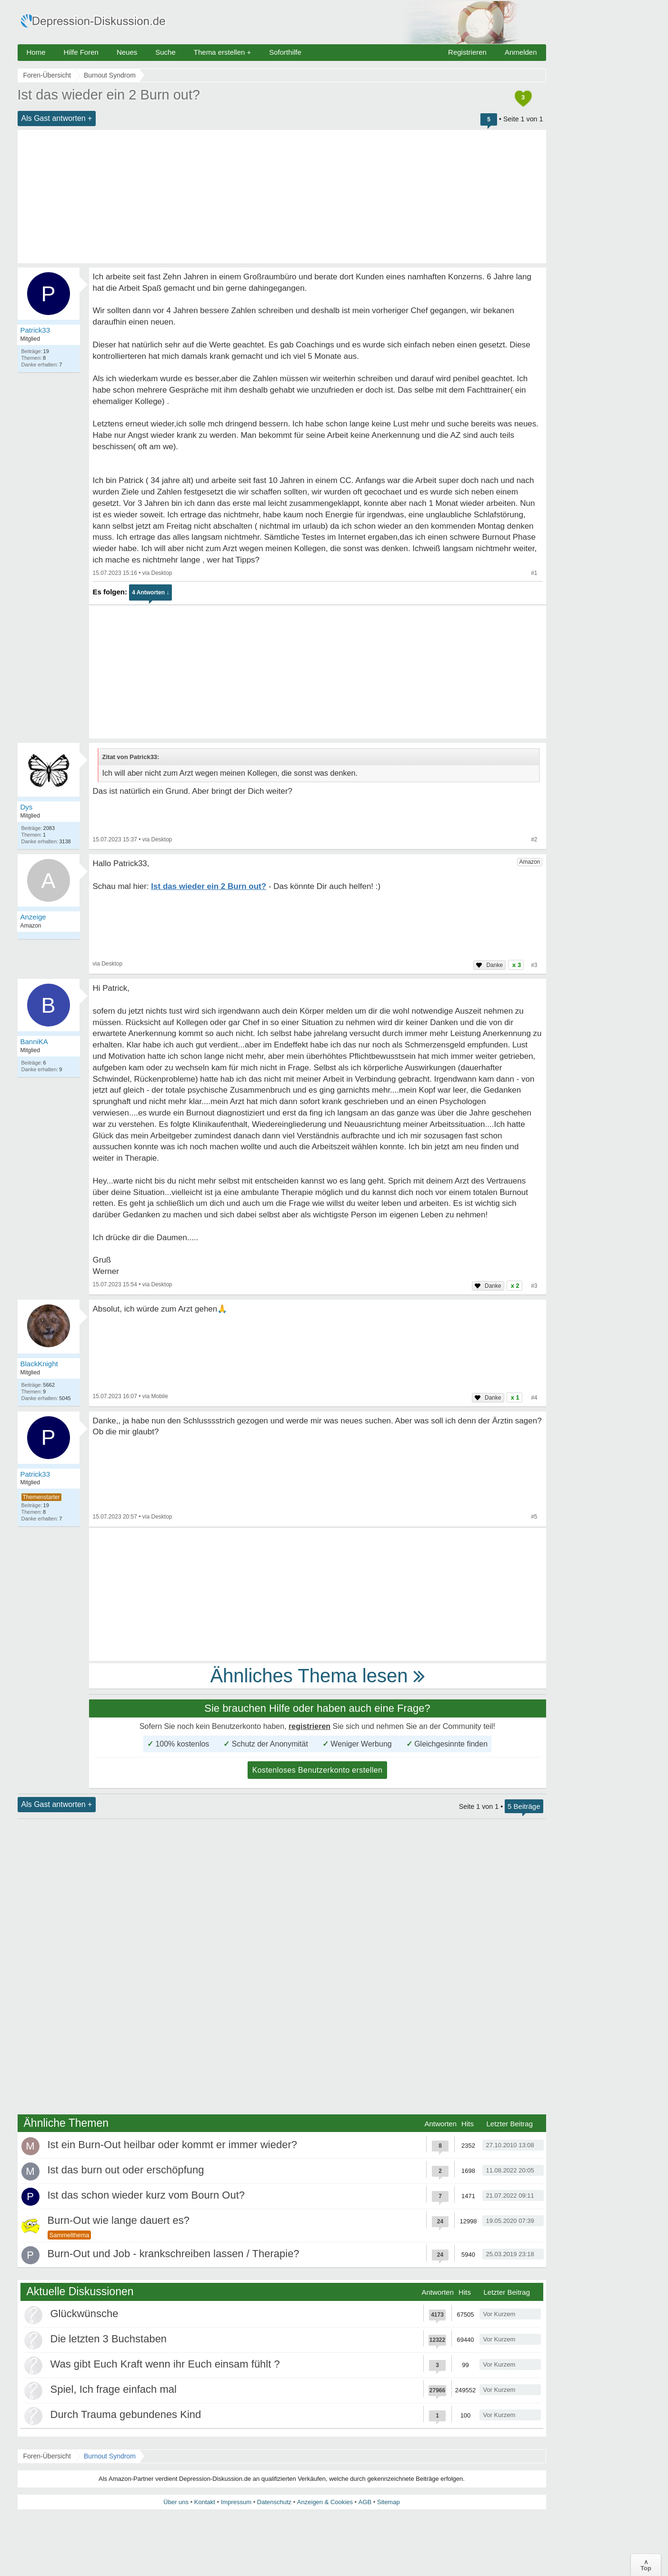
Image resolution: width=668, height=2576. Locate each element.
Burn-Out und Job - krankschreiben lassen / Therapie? (173, 2254)
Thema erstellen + (222, 52)
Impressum (236, 2502)
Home (36, 52)
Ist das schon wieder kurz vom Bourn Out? (146, 2195)
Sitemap (388, 2502)
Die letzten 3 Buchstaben (108, 2339)
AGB (365, 2502)
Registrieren (467, 52)
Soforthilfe (285, 52)
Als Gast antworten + (56, 118)
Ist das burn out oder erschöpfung (126, 2170)
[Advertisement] (282, 196)
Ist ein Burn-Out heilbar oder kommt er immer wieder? (173, 2145)
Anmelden (521, 52)
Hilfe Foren (81, 52)
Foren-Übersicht (47, 2456)
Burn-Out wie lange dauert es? (118, 2220)
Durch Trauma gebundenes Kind (125, 2414)
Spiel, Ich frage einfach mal (113, 2389)
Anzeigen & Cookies (325, 2502)
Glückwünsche (84, 2313)
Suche (165, 52)
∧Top (645, 2565)
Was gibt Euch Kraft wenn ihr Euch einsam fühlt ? (165, 2364)
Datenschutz (274, 2502)
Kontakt (204, 2502)
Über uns (176, 2502)
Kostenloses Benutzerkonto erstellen (317, 1770)
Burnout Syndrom (110, 2456)
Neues (127, 52)
